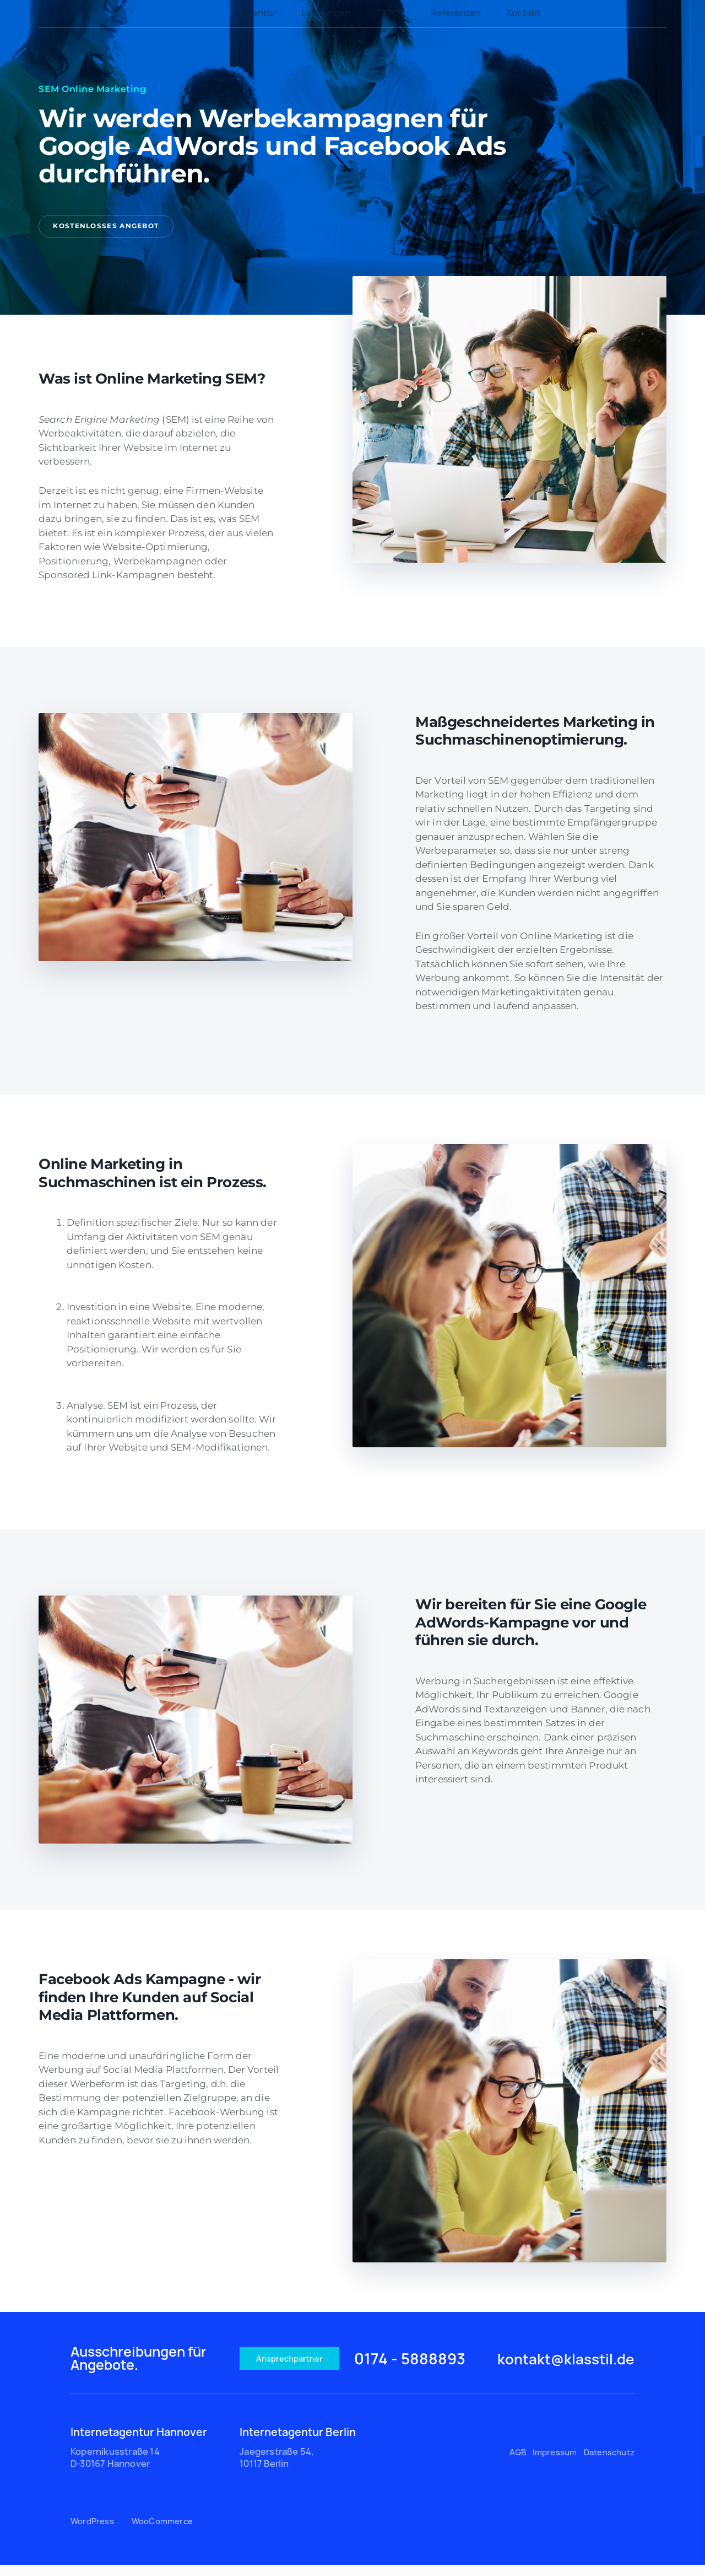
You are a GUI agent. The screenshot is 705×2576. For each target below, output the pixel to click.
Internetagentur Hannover (138, 2443)
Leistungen (325, 13)
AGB (517, 2463)
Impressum (553, 2463)
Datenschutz (606, 2463)
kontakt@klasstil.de (553, 2365)
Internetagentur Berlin (298, 2443)
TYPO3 (390, 13)
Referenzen (456, 13)
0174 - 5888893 (429, 2365)
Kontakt (523, 13)
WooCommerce (165, 2532)
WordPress (94, 2532)
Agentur (258, 13)
